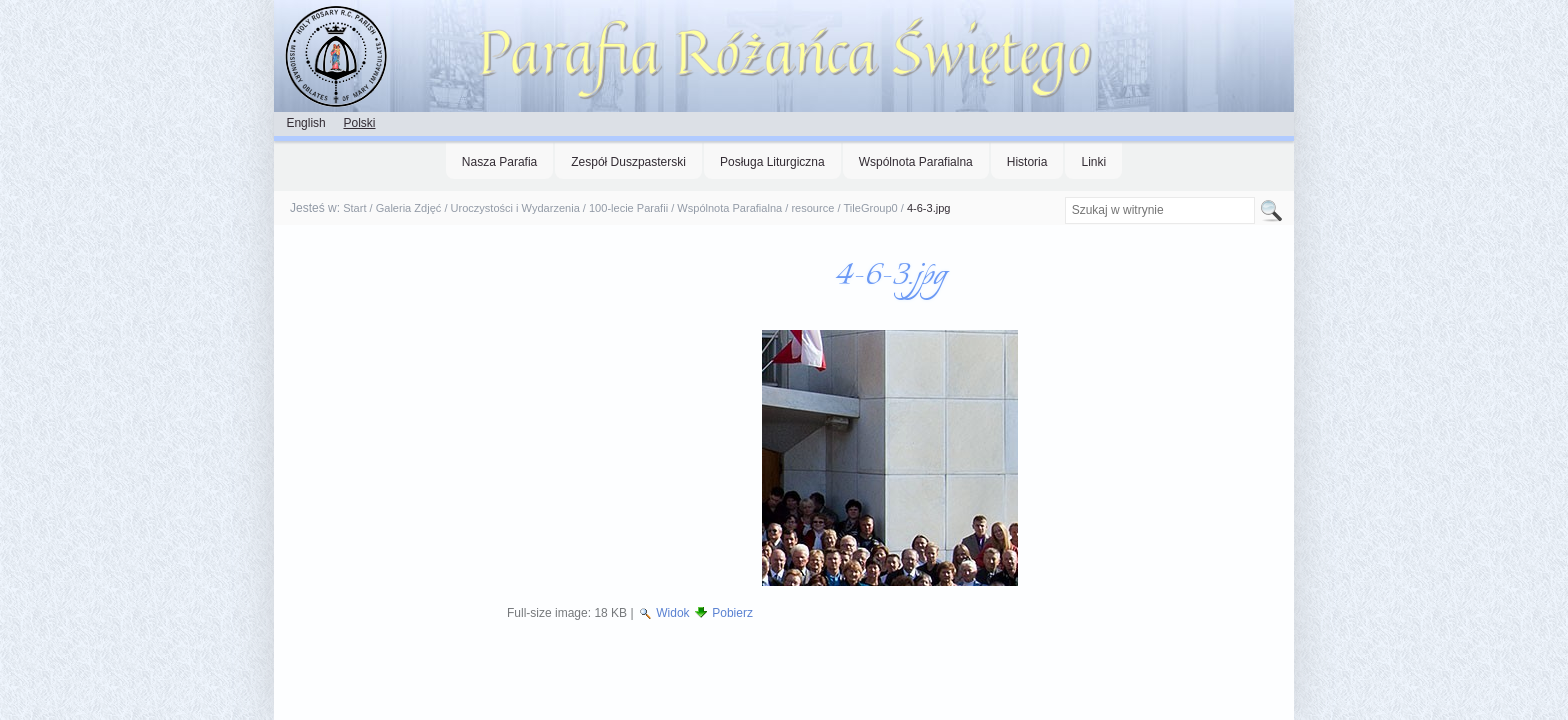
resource (812, 208)
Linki (1093, 162)
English (305, 123)
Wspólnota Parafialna (916, 162)
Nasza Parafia (499, 162)
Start (354, 208)
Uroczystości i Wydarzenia (515, 208)
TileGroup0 (871, 208)
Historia (1027, 162)
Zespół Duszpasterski (628, 162)
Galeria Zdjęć (409, 208)
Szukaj (1063, 196)
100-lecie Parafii (628, 208)
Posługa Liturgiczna (772, 162)
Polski (359, 123)
